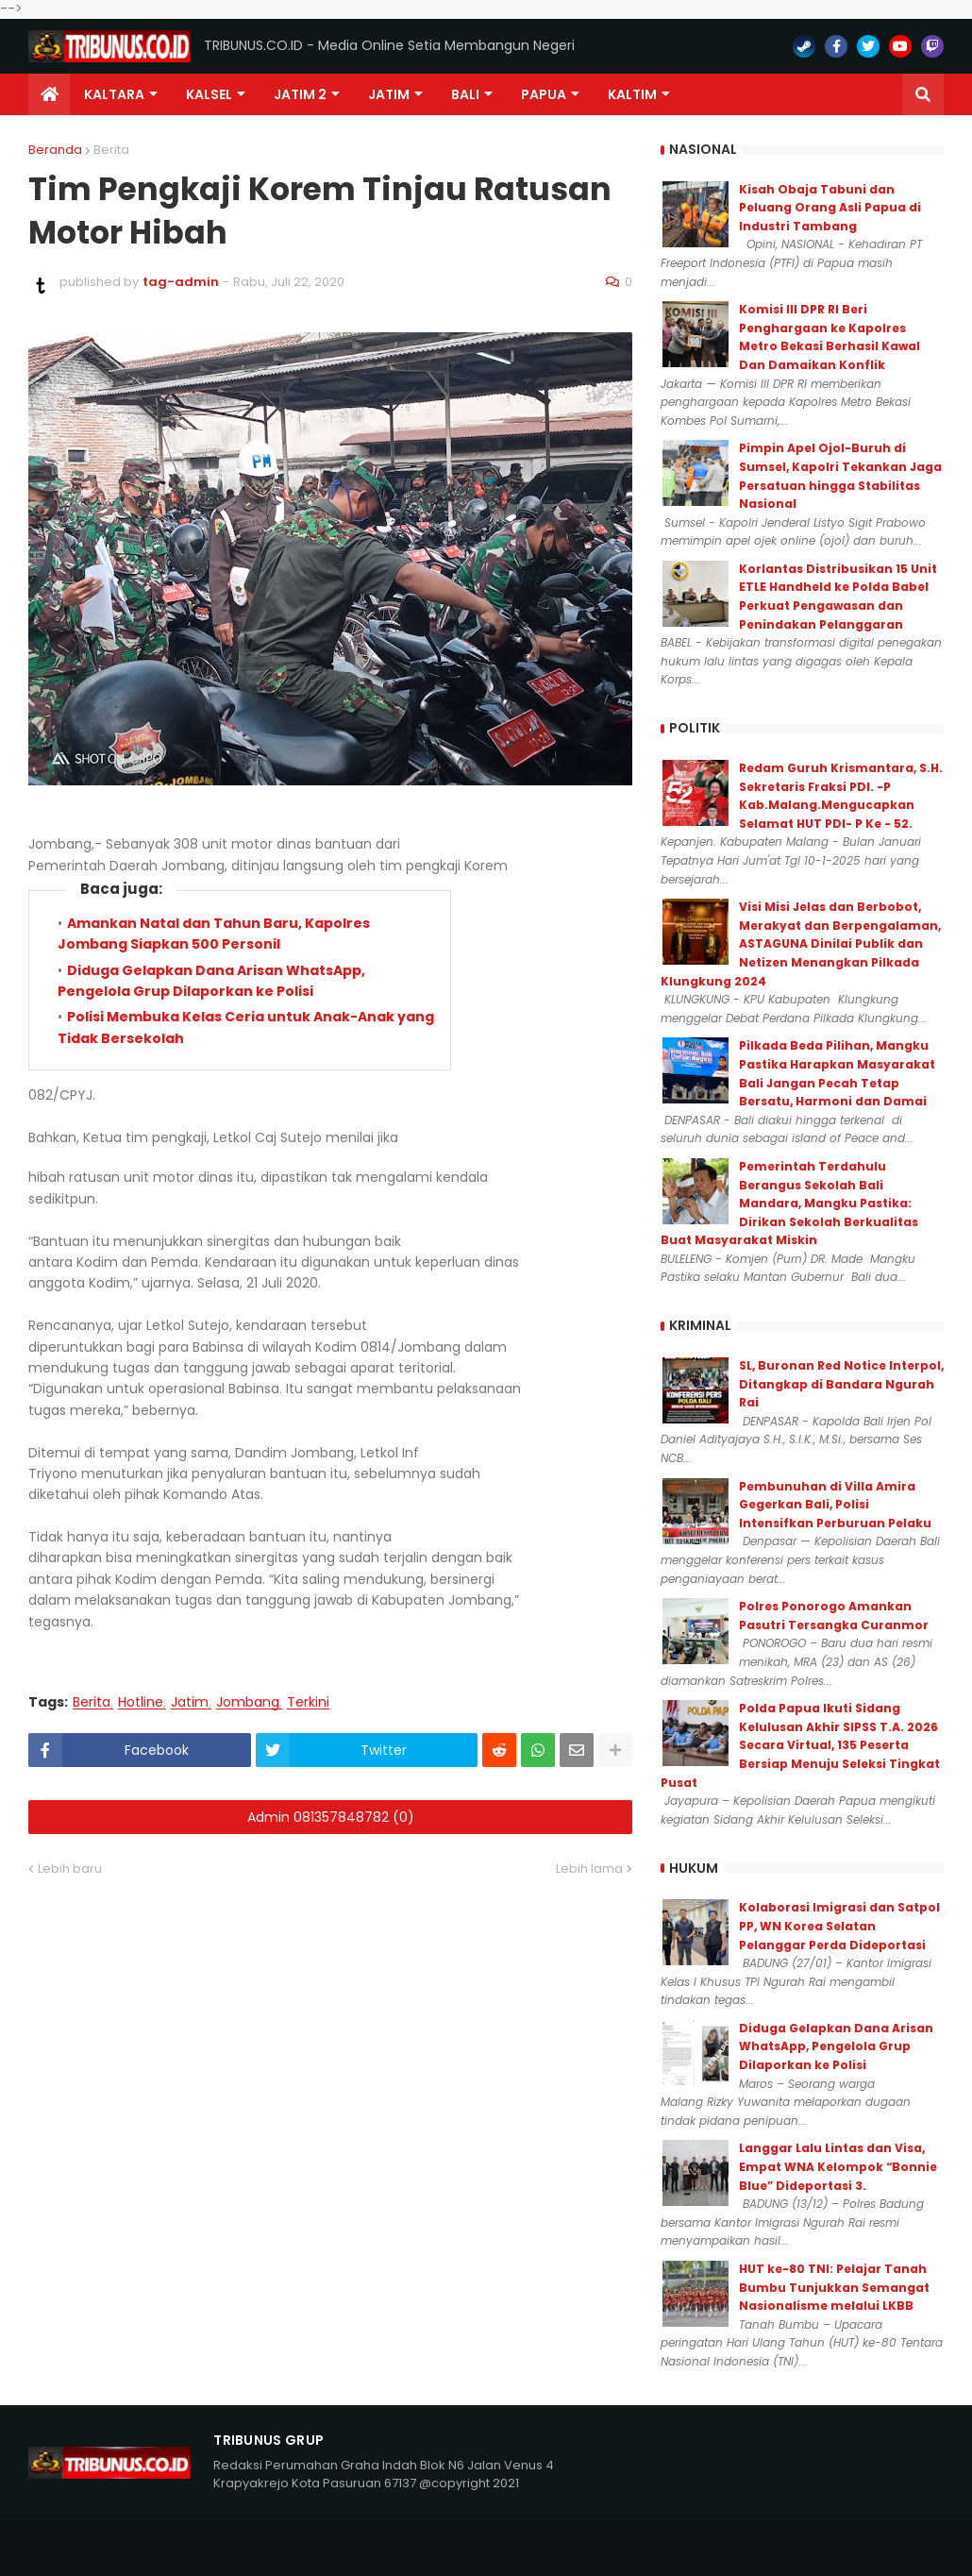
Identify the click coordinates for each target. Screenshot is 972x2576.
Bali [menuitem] (465, 94)
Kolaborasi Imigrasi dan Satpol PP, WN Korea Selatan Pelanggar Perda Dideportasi (839, 1925)
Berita (111, 150)
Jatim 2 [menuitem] (300, 94)
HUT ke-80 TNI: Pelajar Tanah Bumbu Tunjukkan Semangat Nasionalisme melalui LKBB (834, 2287)
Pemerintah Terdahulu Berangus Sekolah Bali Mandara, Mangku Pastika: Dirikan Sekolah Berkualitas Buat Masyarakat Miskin (789, 1203)
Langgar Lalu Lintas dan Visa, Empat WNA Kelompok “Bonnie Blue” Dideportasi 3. (838, 2166)
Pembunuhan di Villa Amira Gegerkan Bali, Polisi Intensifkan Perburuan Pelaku (835, 1504)
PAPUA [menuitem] (543, 94)
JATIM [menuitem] (389, 94)
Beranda (55, 150)
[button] (923, 94)
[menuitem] (49, 94)
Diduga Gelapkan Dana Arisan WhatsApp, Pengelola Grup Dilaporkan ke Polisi (836, 2046)
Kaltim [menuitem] (632, 94)
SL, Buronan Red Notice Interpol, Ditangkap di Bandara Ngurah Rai (841, 1383)
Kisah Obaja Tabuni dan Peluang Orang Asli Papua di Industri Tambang (830, 207)
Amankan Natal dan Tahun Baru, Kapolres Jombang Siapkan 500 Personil (214, 1218)
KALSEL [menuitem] (209, 94)
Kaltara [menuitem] (114, 94)
